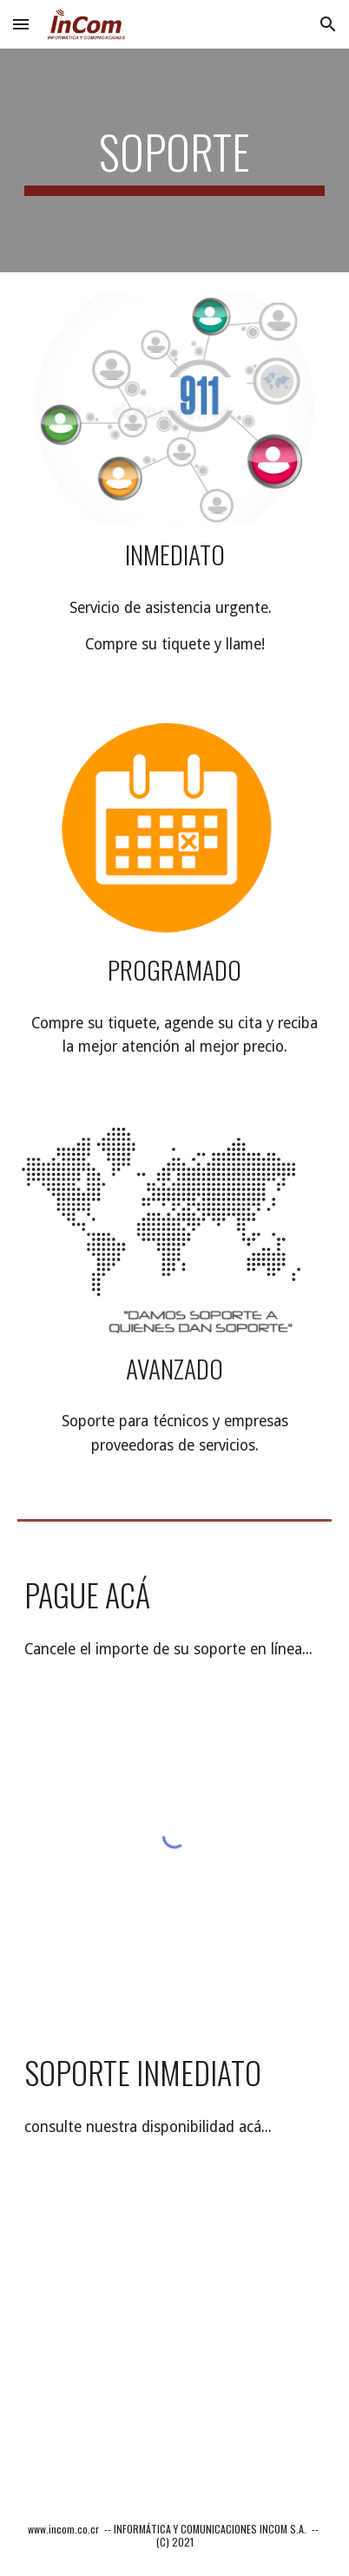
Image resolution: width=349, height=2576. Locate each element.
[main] (175, 160)
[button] (21, 24)
